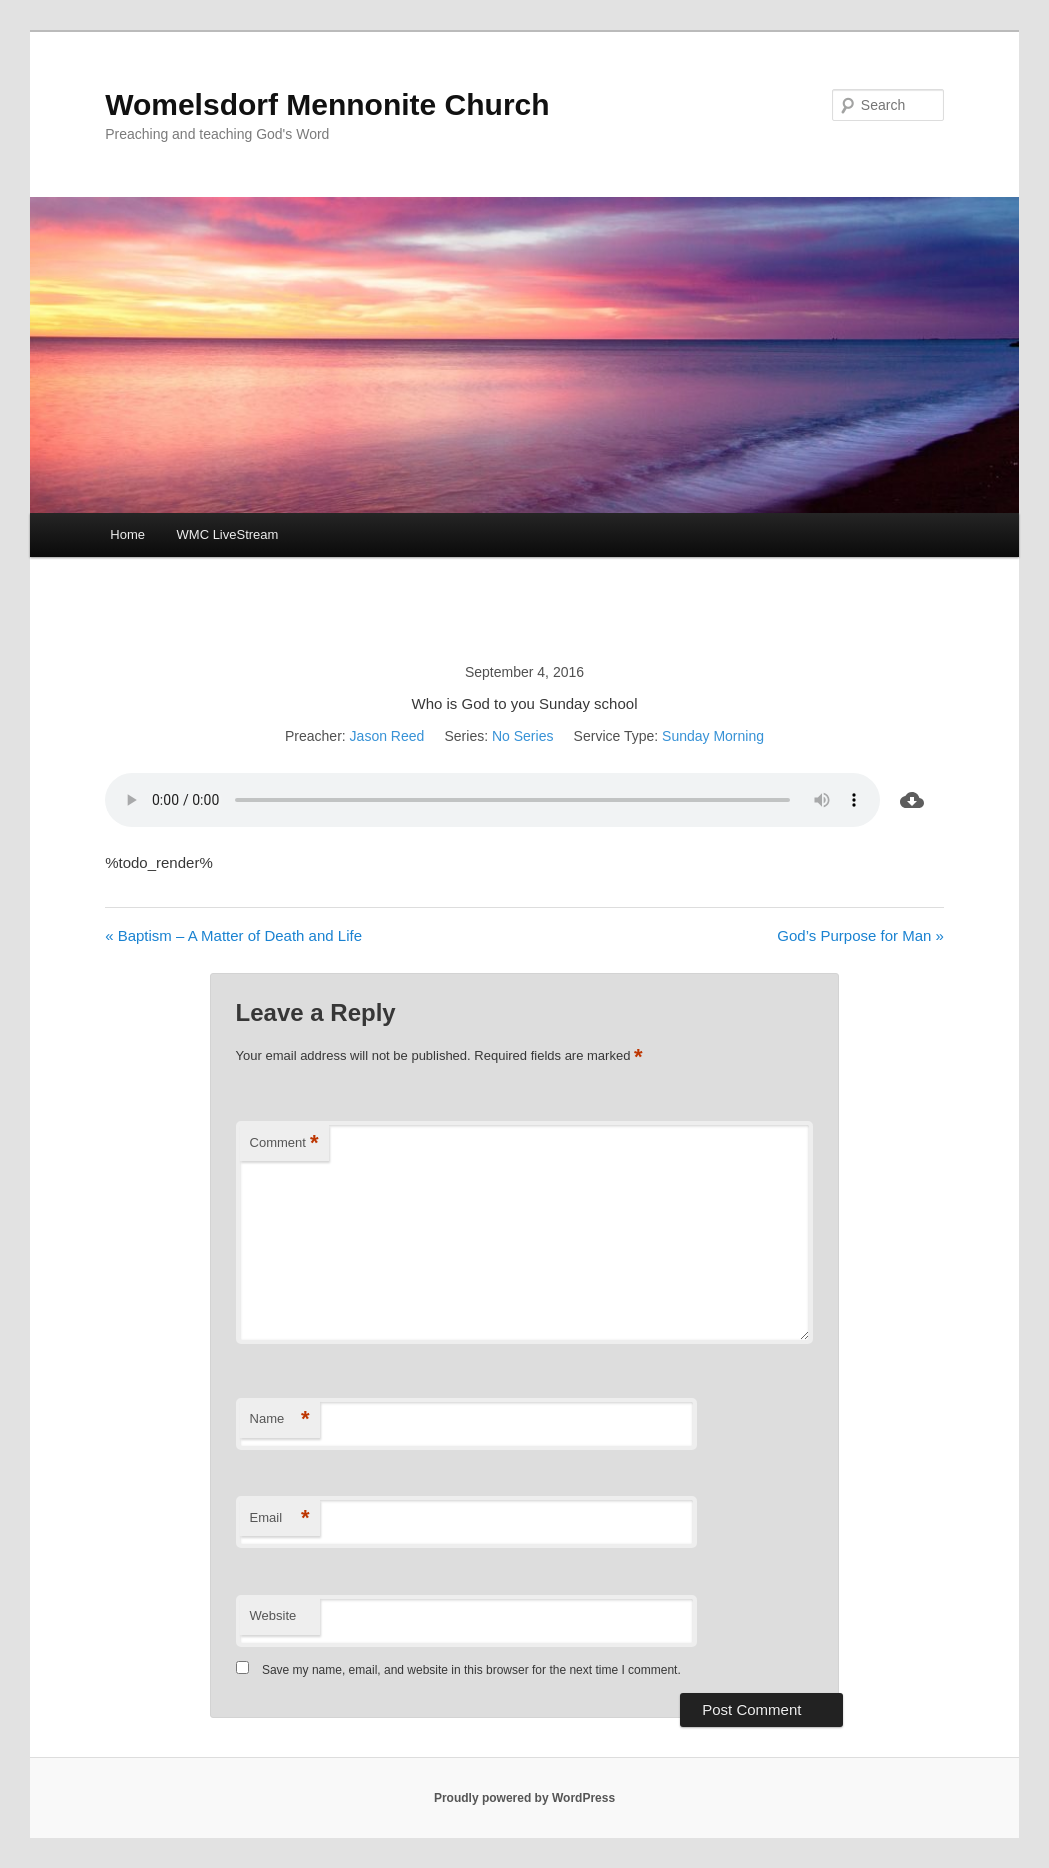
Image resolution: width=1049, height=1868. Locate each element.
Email (280, 1518)
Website (273, 1615)
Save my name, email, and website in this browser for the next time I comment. (471, 1670)
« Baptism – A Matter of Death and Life (233, 935)
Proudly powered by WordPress (524, 1798)
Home (127, 534)
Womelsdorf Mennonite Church (327, 104)
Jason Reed (387, 736)
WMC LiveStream (228, 534)
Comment (284, 1143)
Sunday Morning (713, 736)
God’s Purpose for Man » (860, 935)
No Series (522, 736)
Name (280, 1419)
